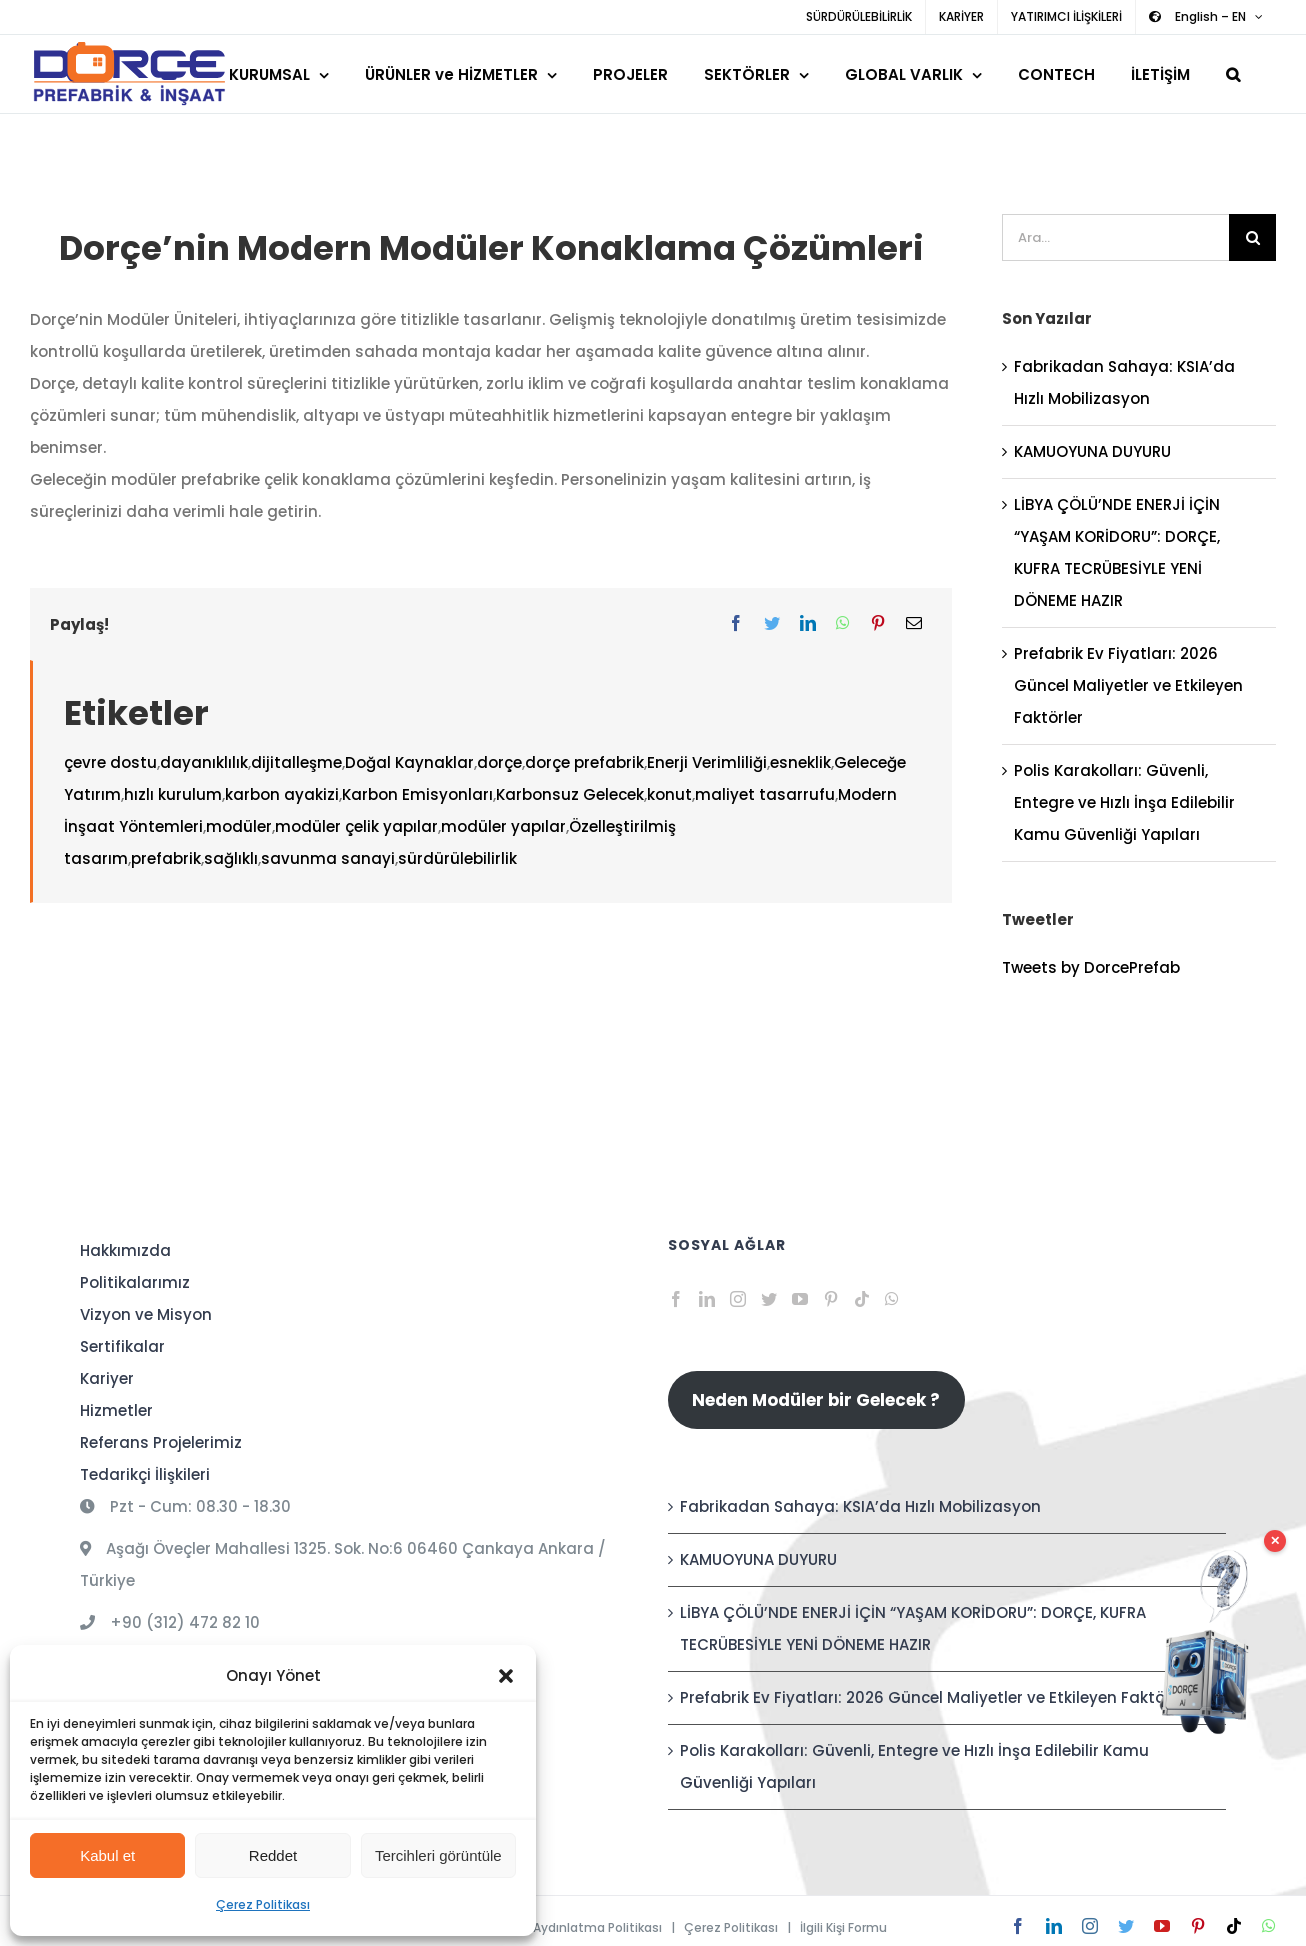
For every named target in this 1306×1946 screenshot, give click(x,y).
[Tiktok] (862, 1299)
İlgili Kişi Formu (843, 1927)
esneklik (800, 762)
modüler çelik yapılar (356, 826)
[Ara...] (1115, 237)
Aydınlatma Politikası (597, 1927)
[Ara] (1252, 237)
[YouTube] (800, 1299)
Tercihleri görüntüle (438, 1855)
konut (669, 794)
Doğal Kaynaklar (409, 762)
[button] (506, 1676)
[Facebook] (736, 624)
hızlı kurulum (173, 794)
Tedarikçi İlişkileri (145, 1474)
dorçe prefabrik (584, 762)
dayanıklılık (204, 762)
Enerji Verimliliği (707, 762)
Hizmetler (116, 1410)
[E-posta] (914, 624)
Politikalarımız (135, 1282)
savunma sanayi (328, 858)
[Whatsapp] (892, 1299)
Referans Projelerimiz (161, 1442)
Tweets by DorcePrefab (1091, 967)
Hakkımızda (125, 1250)
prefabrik (166, 858)
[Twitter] (772, 624)
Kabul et (107, 1855)
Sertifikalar (122, 1346)
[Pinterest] (878, 624)
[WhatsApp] (843, 624)
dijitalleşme (296, 762)
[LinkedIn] (808, 624)
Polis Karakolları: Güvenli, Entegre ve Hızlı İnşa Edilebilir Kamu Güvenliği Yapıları (1124, 802)
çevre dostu (110, 762)
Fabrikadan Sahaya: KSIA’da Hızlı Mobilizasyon (860, 1506)
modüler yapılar (503, 826)
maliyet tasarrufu (765, 794)
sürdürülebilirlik (457, 858)
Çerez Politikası (263, 1904)
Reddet (273, 1855)
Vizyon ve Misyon (146, 1314)
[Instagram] (738, 1299)
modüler (239, 826)
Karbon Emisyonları (417, 794)
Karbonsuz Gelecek (570, 794)
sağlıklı (231, 858)
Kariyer (107, 1378)
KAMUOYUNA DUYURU (1092, 451)
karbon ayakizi (282, 794)
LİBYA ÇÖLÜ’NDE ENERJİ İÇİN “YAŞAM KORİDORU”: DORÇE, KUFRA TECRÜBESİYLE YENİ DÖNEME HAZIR (913, 1628)
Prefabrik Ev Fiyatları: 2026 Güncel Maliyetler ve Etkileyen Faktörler (1128, 685)
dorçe (499, 762)
